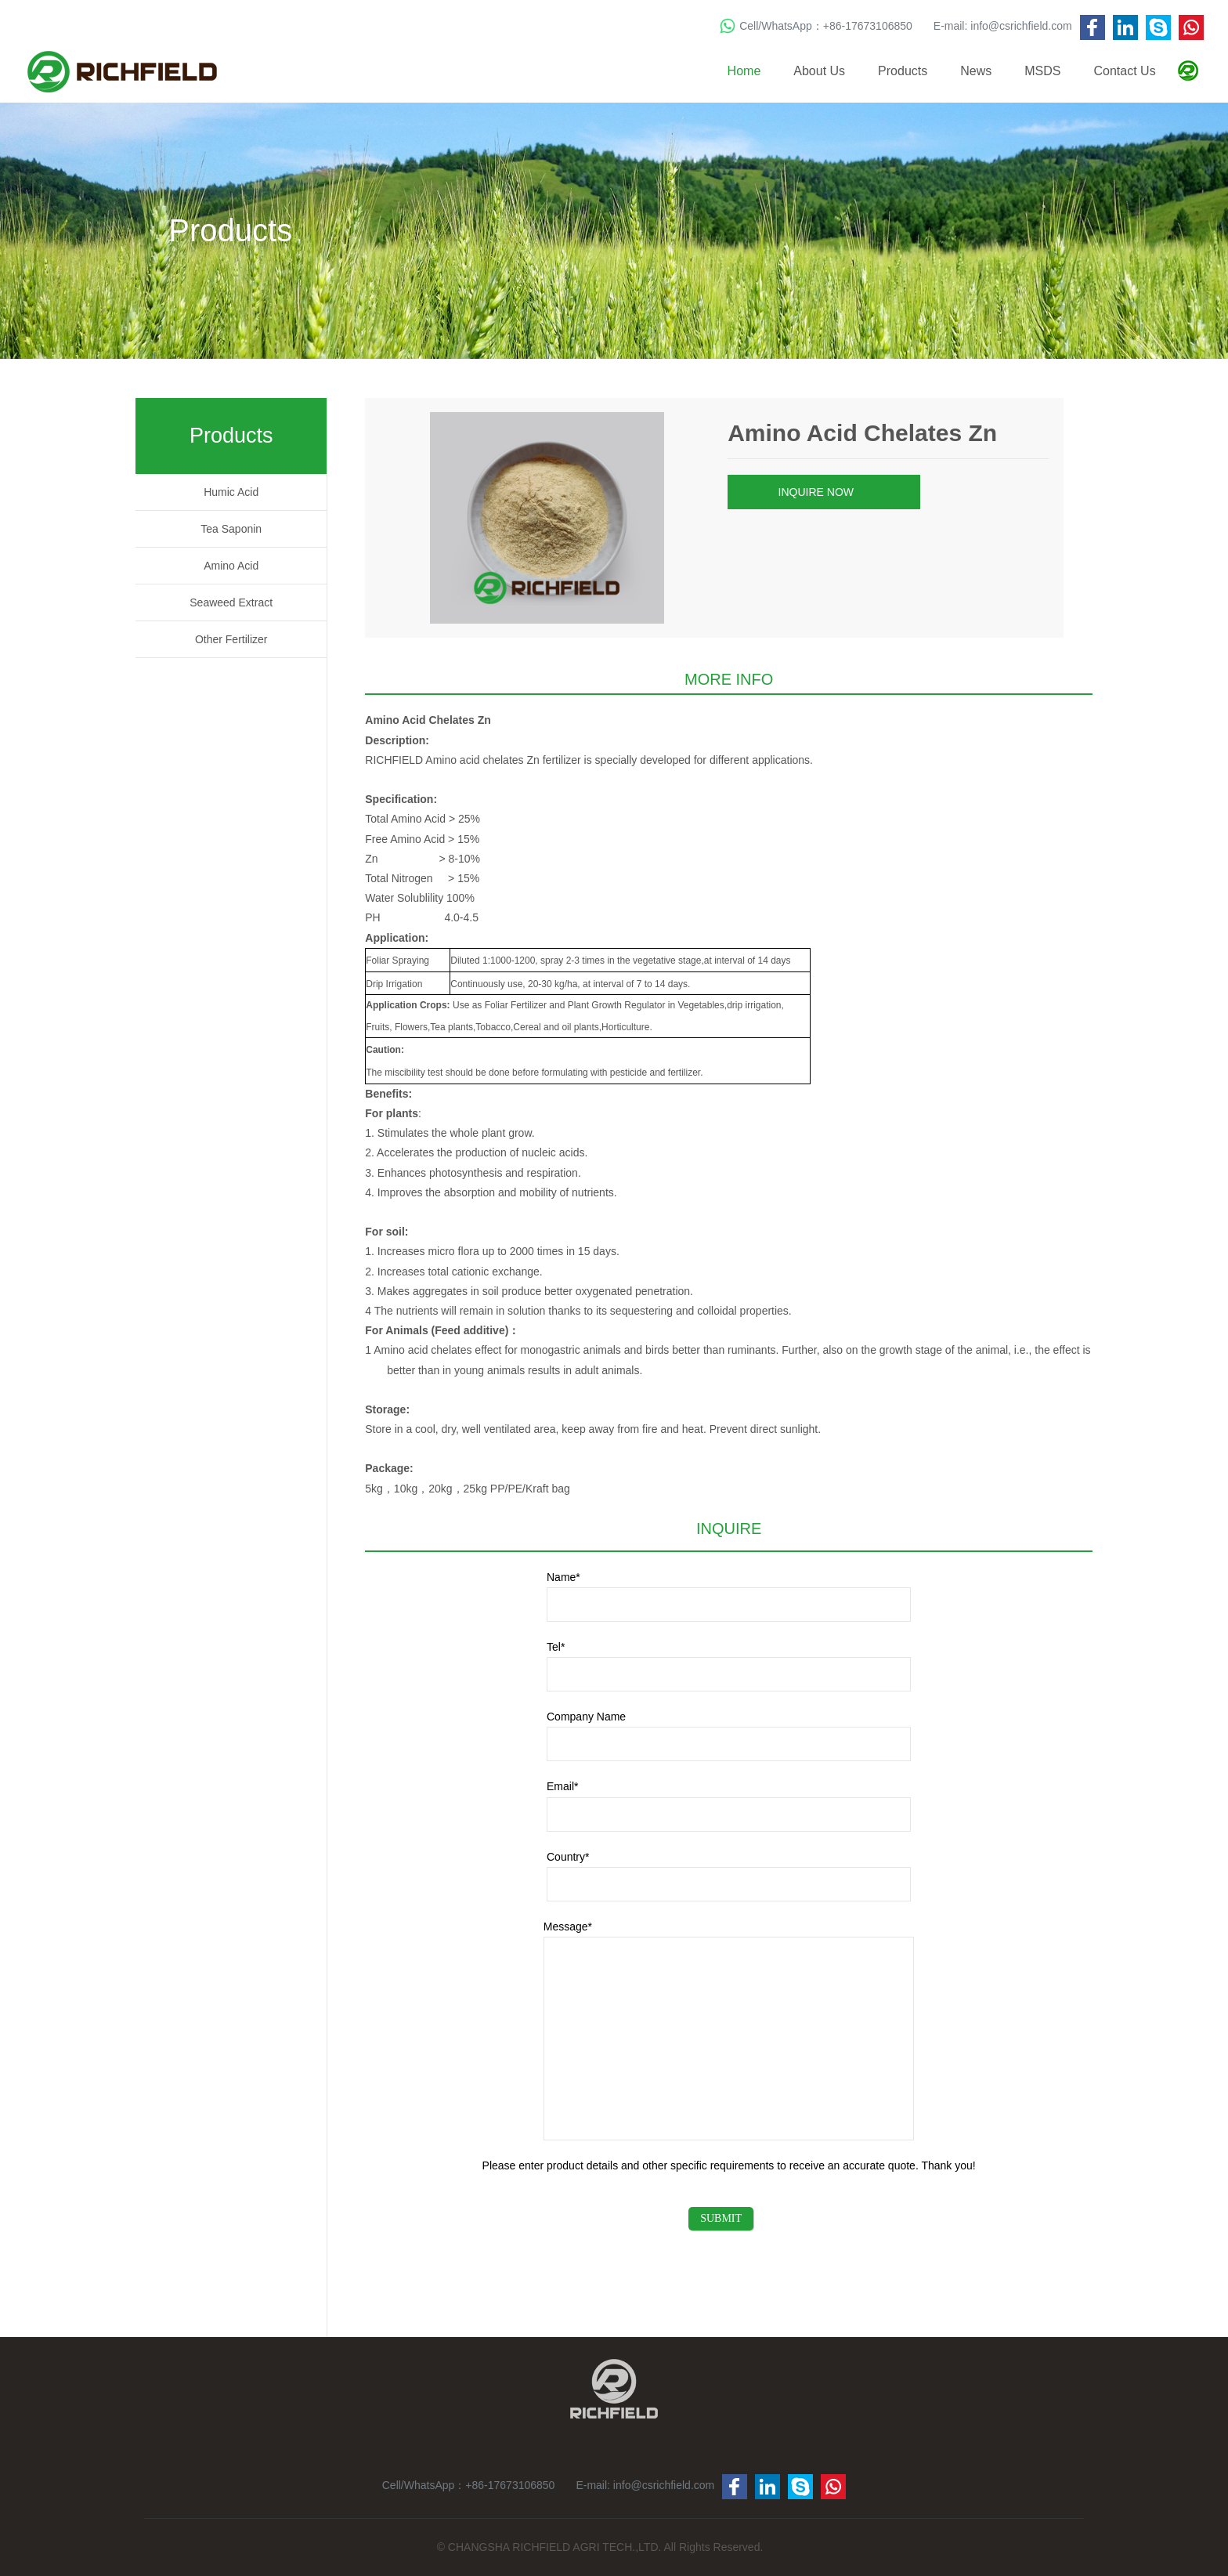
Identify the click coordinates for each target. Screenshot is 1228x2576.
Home (744, 71)
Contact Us (1125, 71)
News (975, 71)
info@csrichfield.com (1020, 26)
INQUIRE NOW (822, 493)
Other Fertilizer (231, 639)
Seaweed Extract (231, 602)
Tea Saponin (231, 529)
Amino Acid (231, 565)
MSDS (1042, 71)
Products (902, 71)
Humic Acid (231, 492)
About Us (819, 71)
